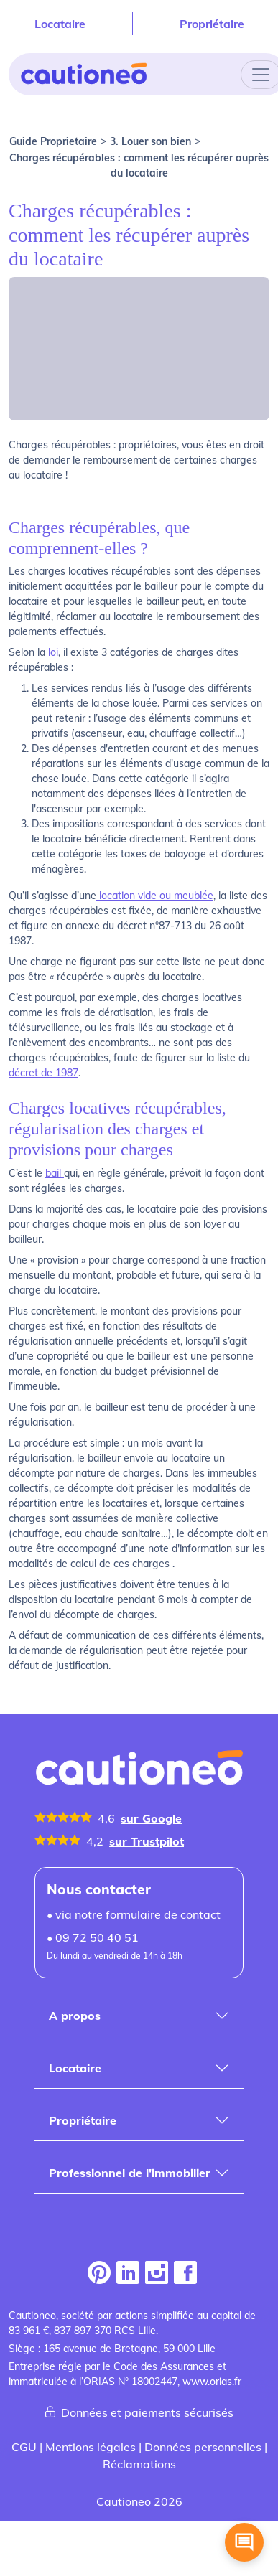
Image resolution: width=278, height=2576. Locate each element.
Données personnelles (202, 2447)
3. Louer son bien (150, 141)
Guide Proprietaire (53, 141)
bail (54, 1173)
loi (53, 652)
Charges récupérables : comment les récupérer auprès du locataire (139, 165)
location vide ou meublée (154, 895)
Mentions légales (90, 2447)
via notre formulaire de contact (138, 1914)
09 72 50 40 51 (97, 1937)
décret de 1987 (43, 1072)
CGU (24, 2447)
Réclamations (139, 2464)
